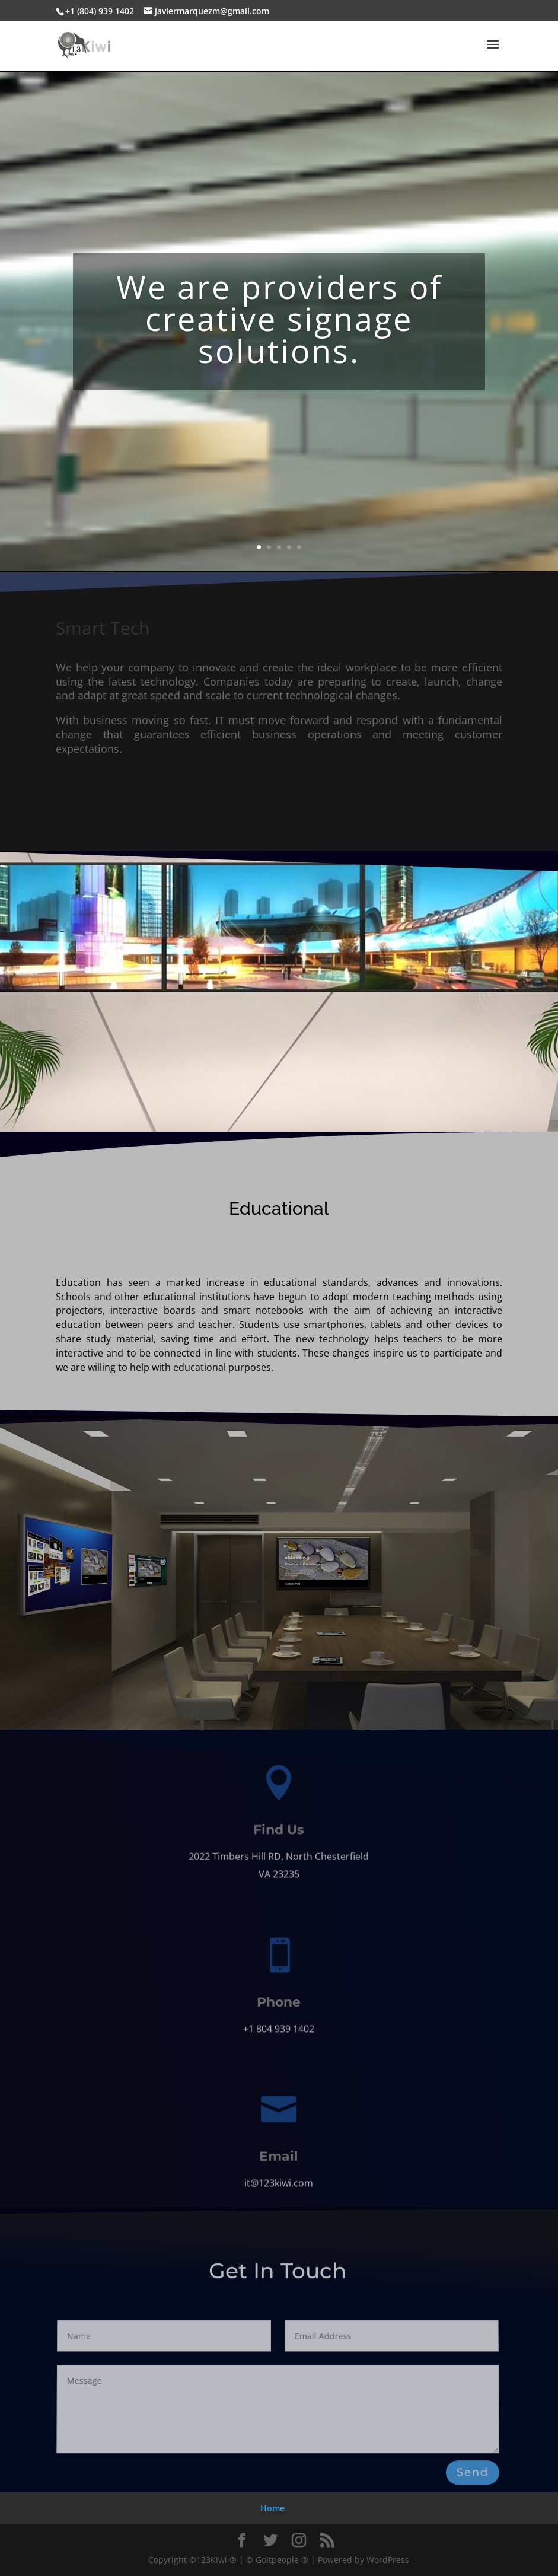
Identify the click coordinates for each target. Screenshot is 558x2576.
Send (471, 2472)
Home (272, 2508)
